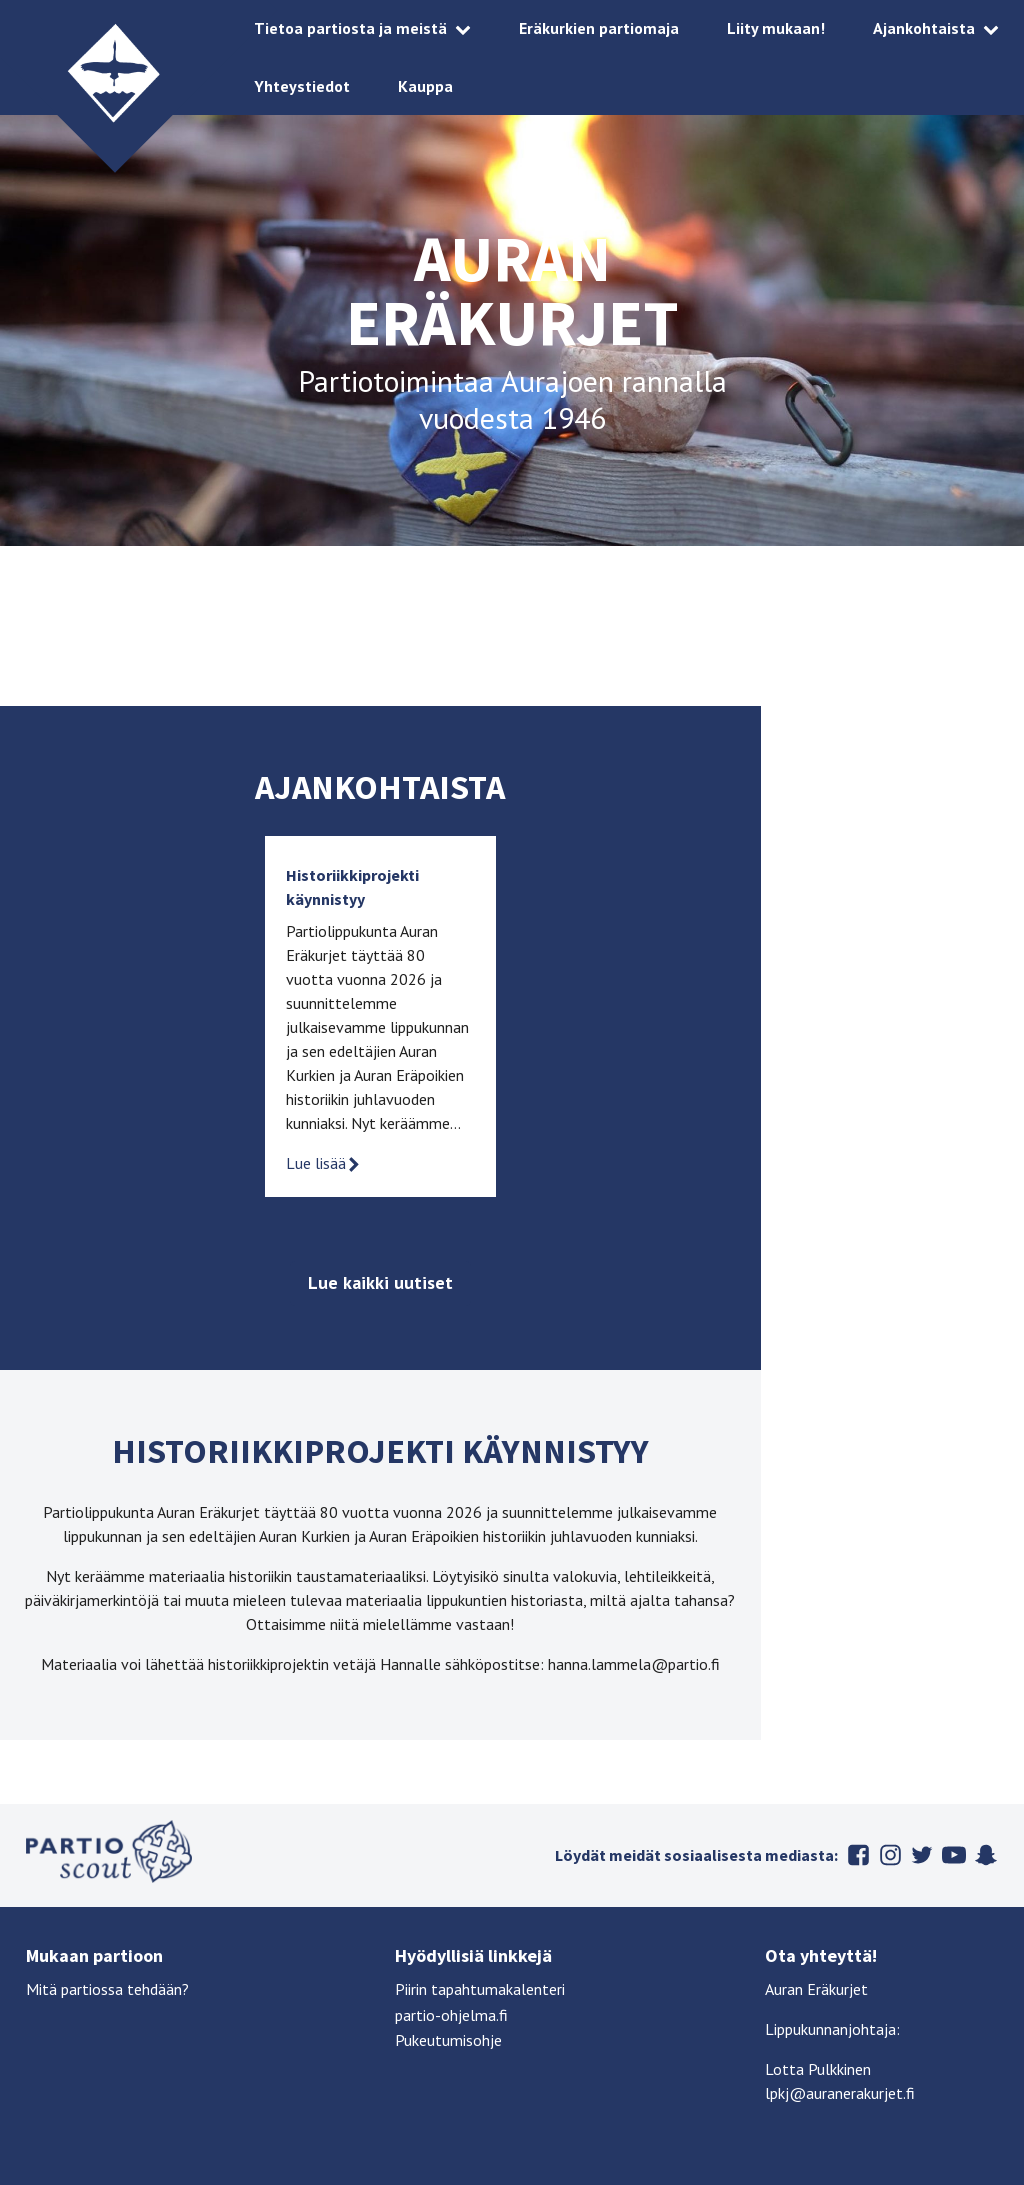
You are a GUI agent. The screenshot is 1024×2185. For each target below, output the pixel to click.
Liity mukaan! (776, 28)
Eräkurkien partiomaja (599, 28)
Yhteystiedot (302, 86)
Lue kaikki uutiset (380, 1282)
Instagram (890, 1855)
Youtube (954, 1855)
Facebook (858, 1855)
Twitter (922, 1855)
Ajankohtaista (924, 28)
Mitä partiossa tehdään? (107, 1989)
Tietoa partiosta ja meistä (350, 28)
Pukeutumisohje (448, 2040)
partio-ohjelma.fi (451, 2015)
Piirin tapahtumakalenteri (480, 1989)
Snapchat (986, 1855)
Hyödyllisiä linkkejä (473, 1955)
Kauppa (425, 86)
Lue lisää (324, 1163)
